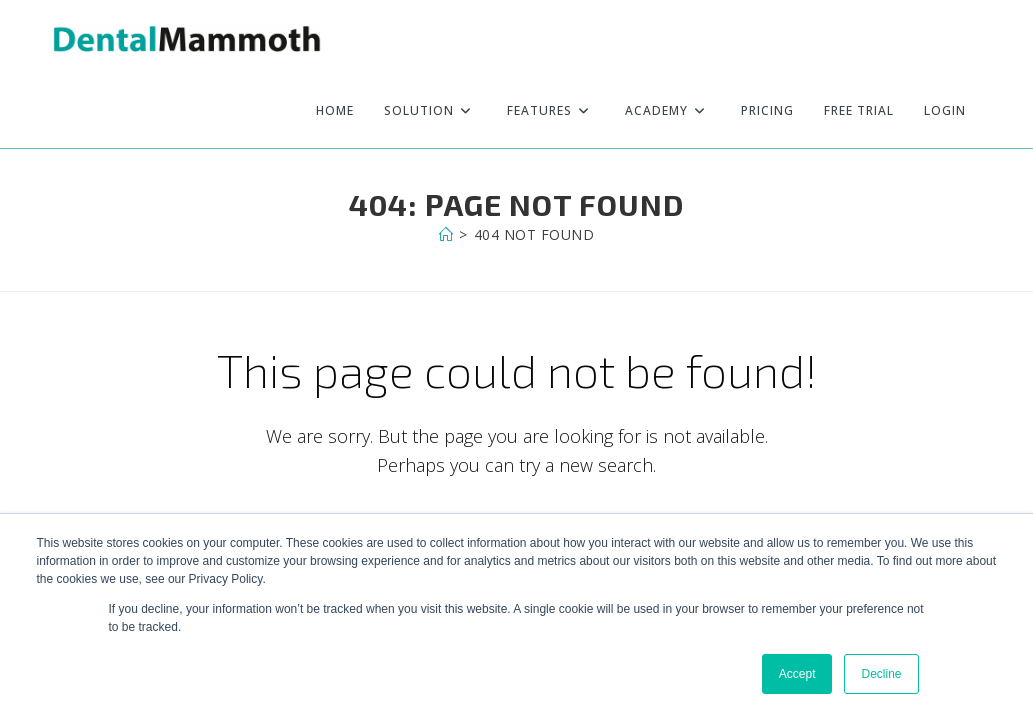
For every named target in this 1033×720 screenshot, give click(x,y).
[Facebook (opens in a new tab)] (955, 37)
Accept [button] (797, 674)
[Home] (446, 234)
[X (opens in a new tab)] (933, 37)
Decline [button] (881, 674)
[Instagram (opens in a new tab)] (978, 37)
